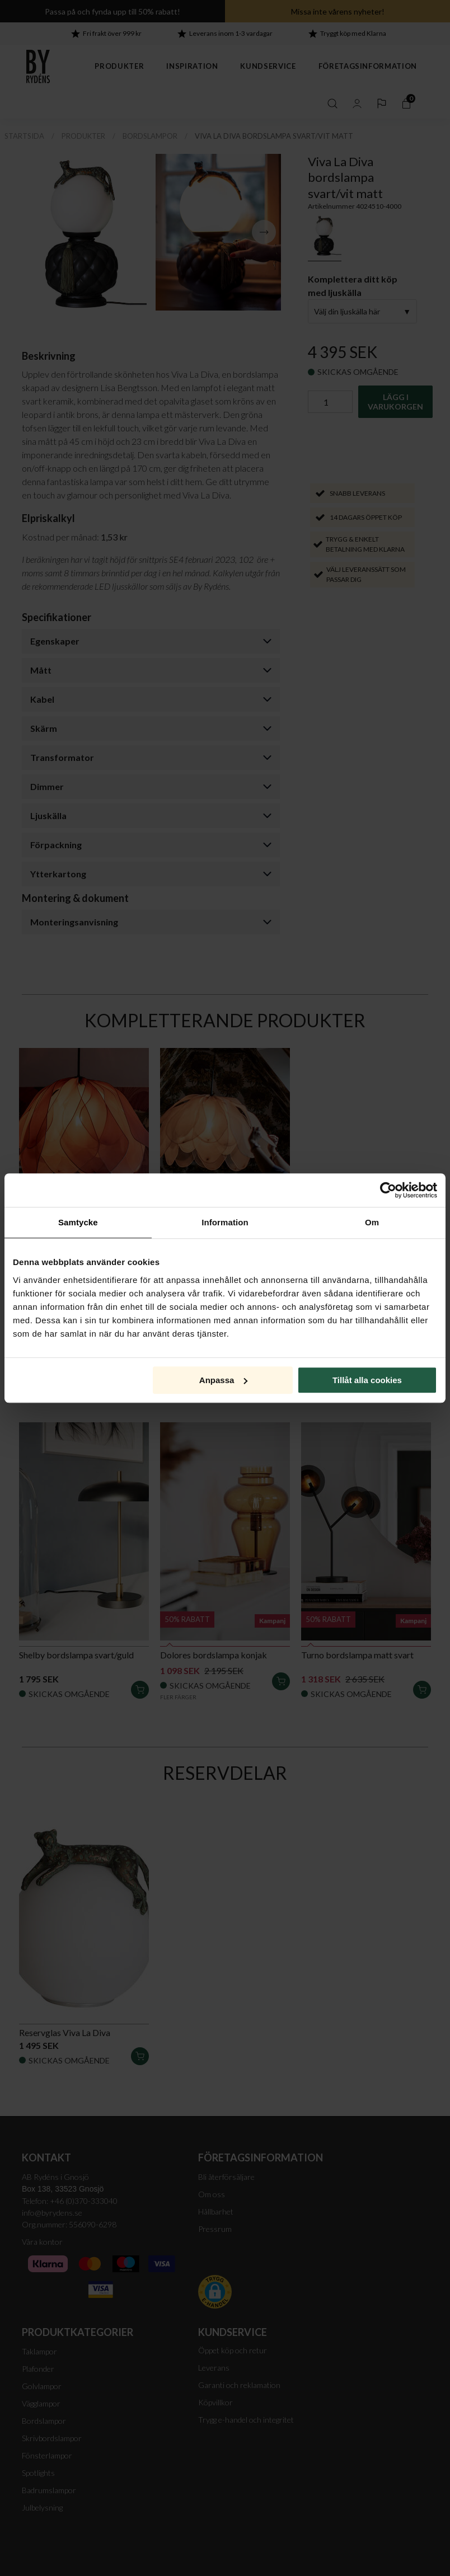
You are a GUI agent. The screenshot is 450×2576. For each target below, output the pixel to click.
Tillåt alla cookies (367, 1380)
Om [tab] (372, 1222)
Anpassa (223, 1380)
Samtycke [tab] (78, 1222)
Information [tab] (225, 1222)
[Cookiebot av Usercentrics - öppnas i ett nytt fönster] (388, 1190)
